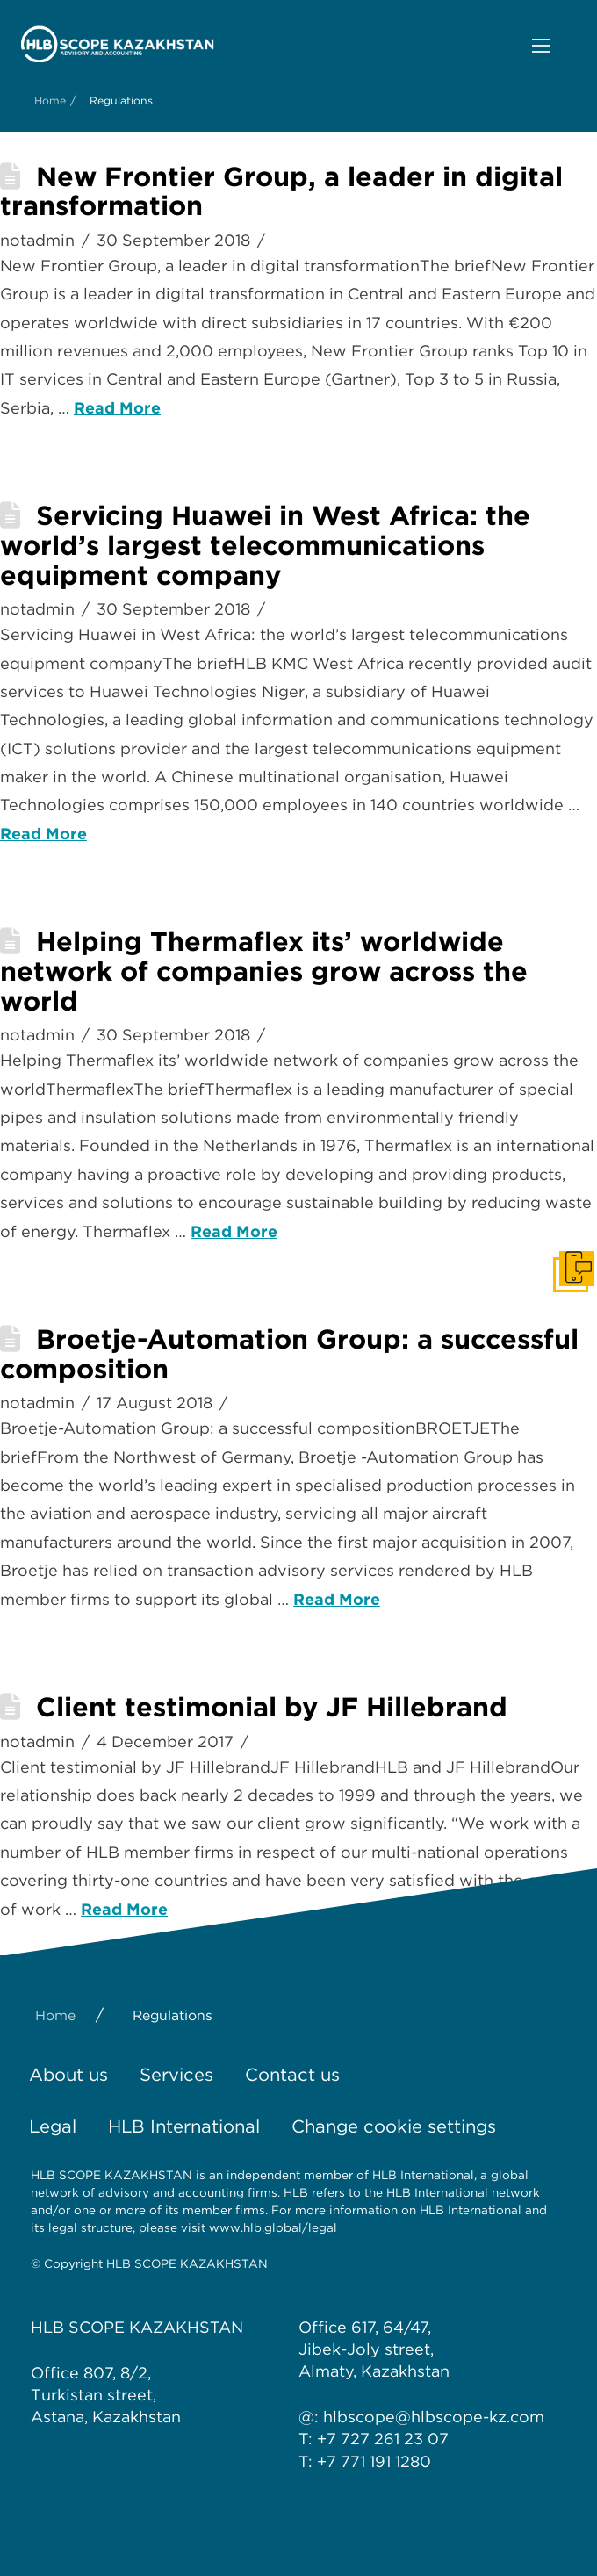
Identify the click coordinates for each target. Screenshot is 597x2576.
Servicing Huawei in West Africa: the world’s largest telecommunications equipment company (265, 545)
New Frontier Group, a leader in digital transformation (281, 191)
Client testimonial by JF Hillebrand (271, 1707)
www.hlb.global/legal (273, 2227)
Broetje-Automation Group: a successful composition (289, 1354)
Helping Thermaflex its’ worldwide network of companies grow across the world (264, 970)
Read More (117, 408)
